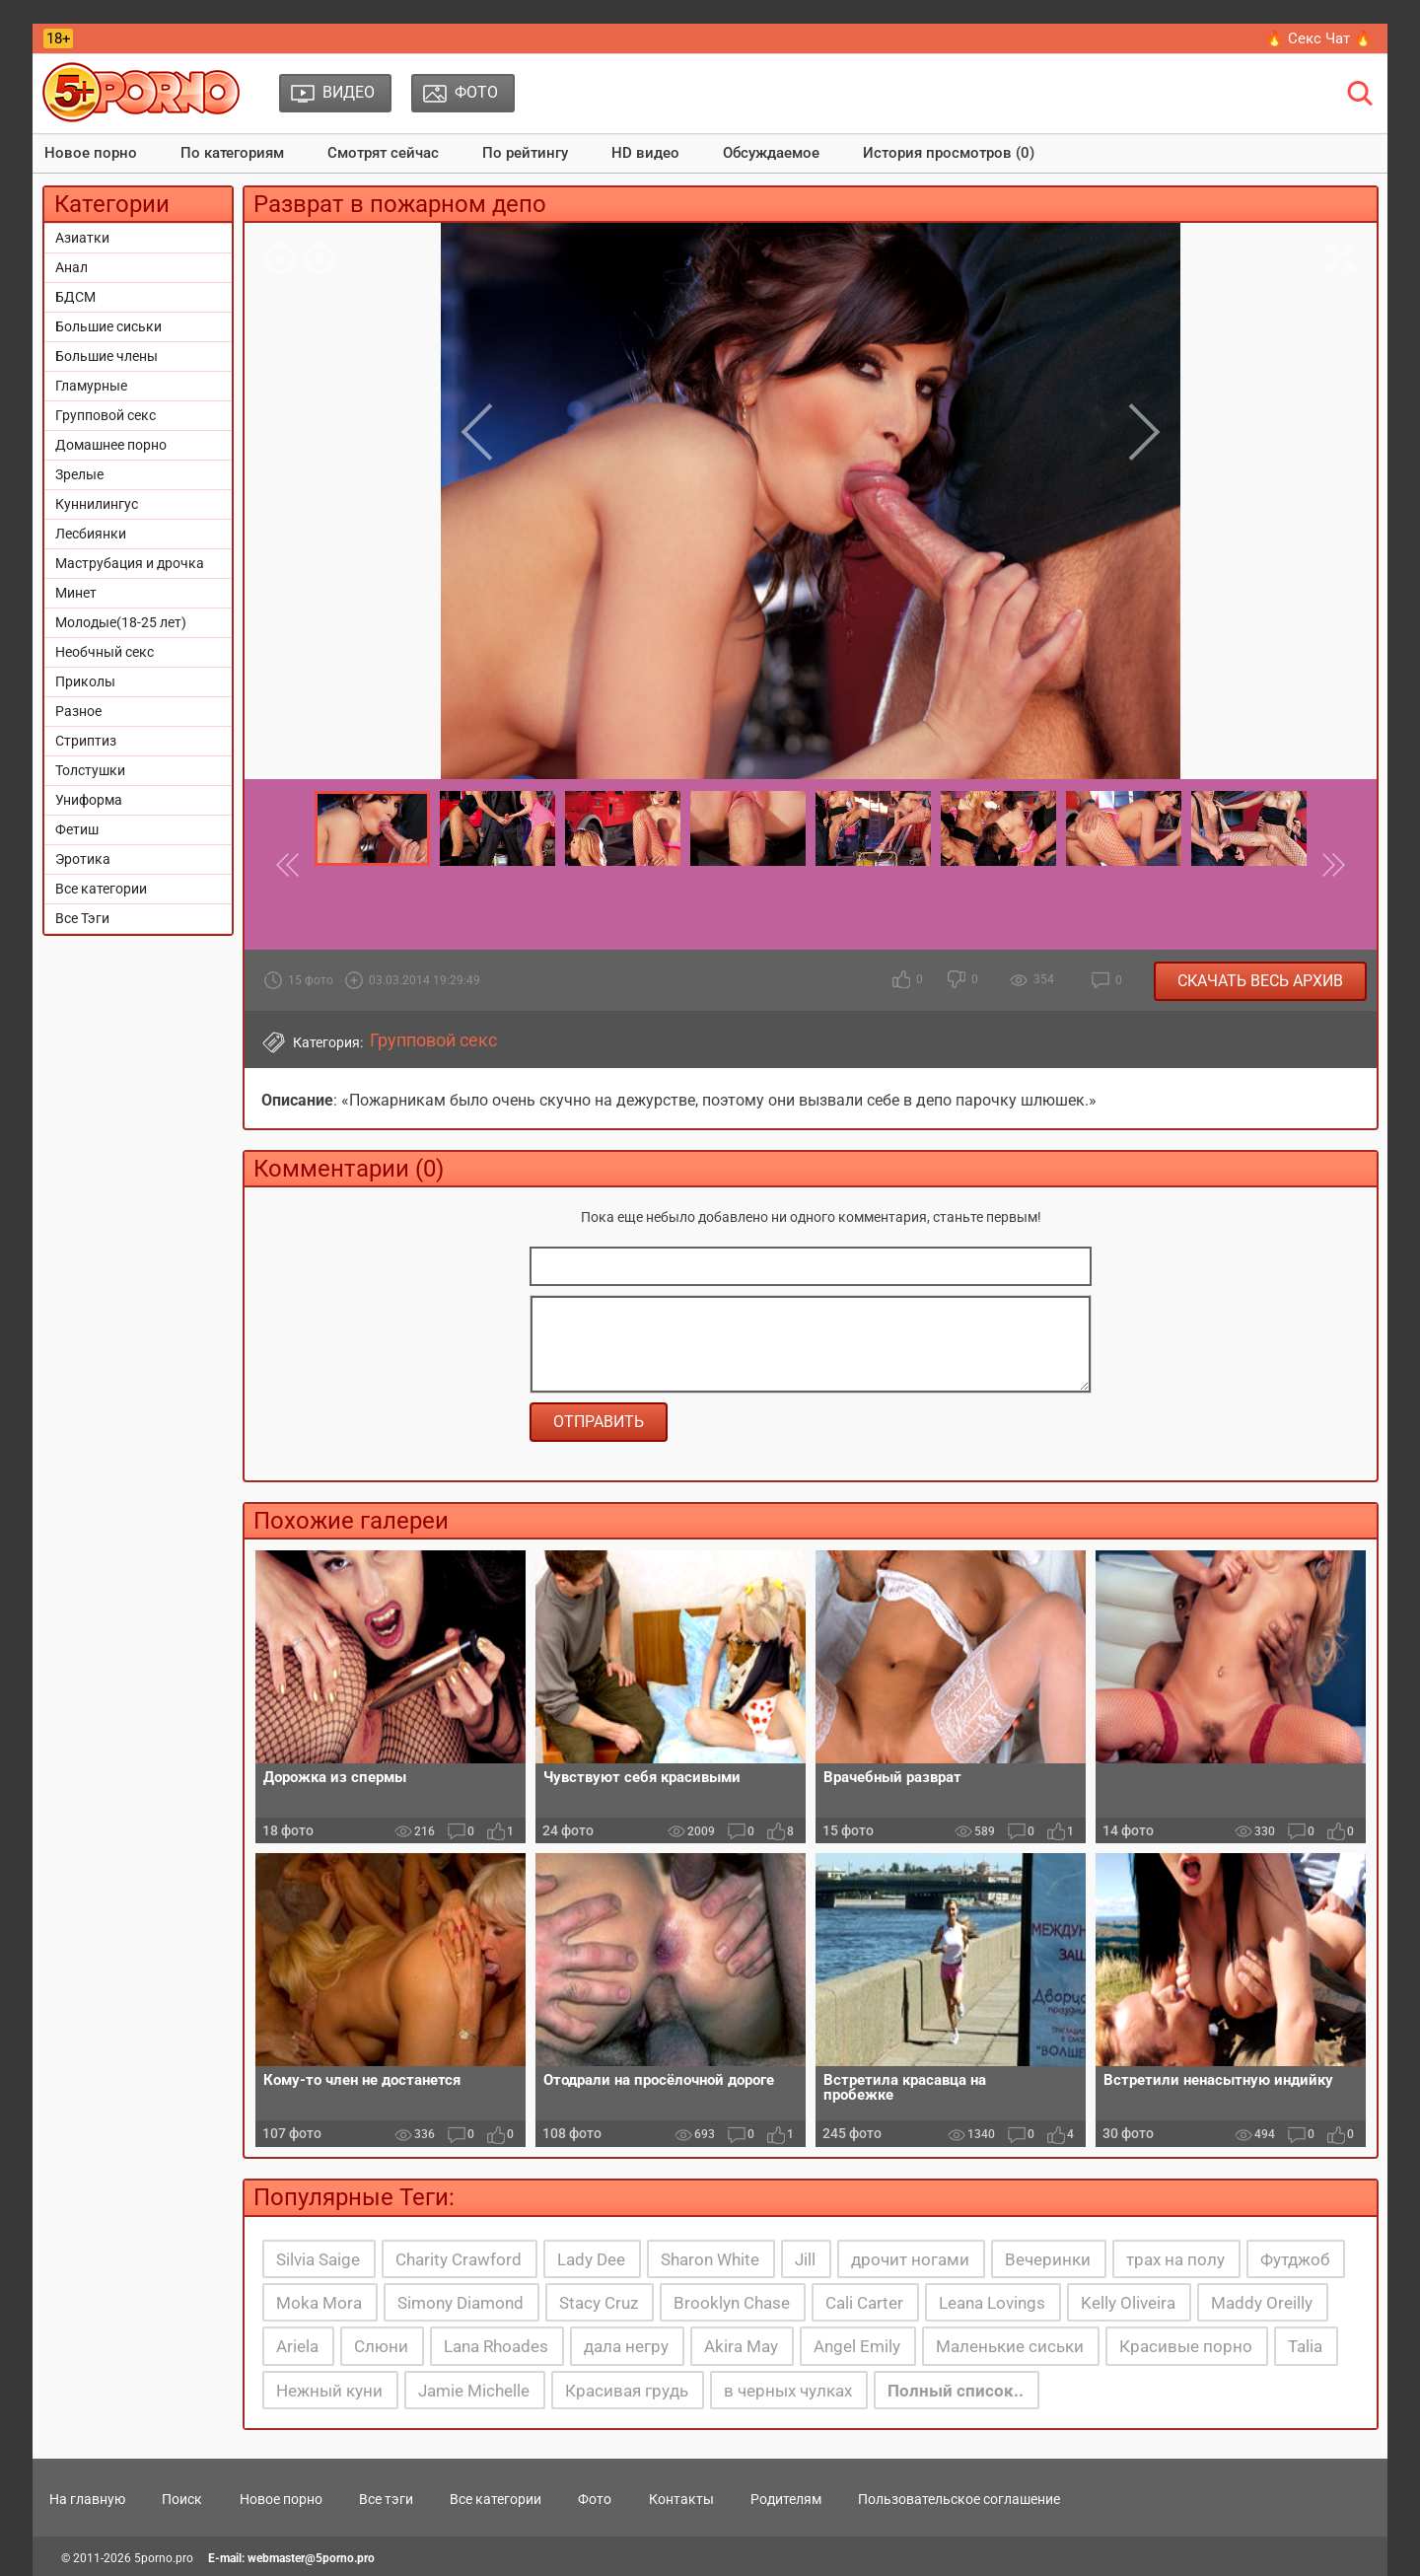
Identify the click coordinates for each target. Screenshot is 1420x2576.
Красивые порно (1185, 2346)
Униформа (88, 800)
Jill (805, 2259)
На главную (87, 2499)
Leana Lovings (992, 2303)
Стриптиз (85, 741)
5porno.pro (163, 2558)
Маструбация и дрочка (129, 563)
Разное (78, 711)
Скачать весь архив (1260, 980)
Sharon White (710, 2259)
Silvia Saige (318, 2259)
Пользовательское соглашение (959, 2499)
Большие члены (106, 356)
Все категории (101, 888)
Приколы (85, 681)
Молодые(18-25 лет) (120, 622)
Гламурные (91, 386)
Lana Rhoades (496, 2346)
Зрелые (79, 474)
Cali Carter (864, 2303)
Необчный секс (104, 652)
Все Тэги (82, 918)
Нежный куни (329, 2390)
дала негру (626, 2346)
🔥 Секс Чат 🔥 (1319, 38)
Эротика (82, 859)
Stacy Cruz (598, 2303)
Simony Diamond (460, 2303)
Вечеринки (1048, 2259)
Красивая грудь (626, 2390)
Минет (76, 593)
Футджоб (1294, 2259)
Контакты (681, 2499)
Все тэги (386, 2499)
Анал (71, 267)
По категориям (232, 153)
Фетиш (77, 829)
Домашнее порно (111, 445)
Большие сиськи (108, 326)
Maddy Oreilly (1262, 2303)
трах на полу (1175, 2259)
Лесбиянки (90, 533)
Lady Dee (591, 2259)
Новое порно (90, 153)
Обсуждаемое (771, 153)
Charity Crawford (458, 2259)
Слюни (381, 2346)
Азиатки (82, 238)
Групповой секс (105, 415)
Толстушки (90, 770)
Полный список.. (956, 2390)
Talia (1305, 2346)
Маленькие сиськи (1010, 2346)
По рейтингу (525, 153)
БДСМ (75, 297)
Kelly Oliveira (1128, 2303)
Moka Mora (319, 2303)
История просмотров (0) (948, 153)
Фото (594, 2499)
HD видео (645, 153)
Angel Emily (857, 2346)
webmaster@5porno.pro (311, 2558)
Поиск (182, 2499)
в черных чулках (788, 2390)
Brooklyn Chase (732, 2303)
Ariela (297, 2346)
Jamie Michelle (474, 2390)
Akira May (741, 2346)
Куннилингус (96, 504)
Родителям (785, 2499)
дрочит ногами (910, 2259)
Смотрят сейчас (383, 153)
